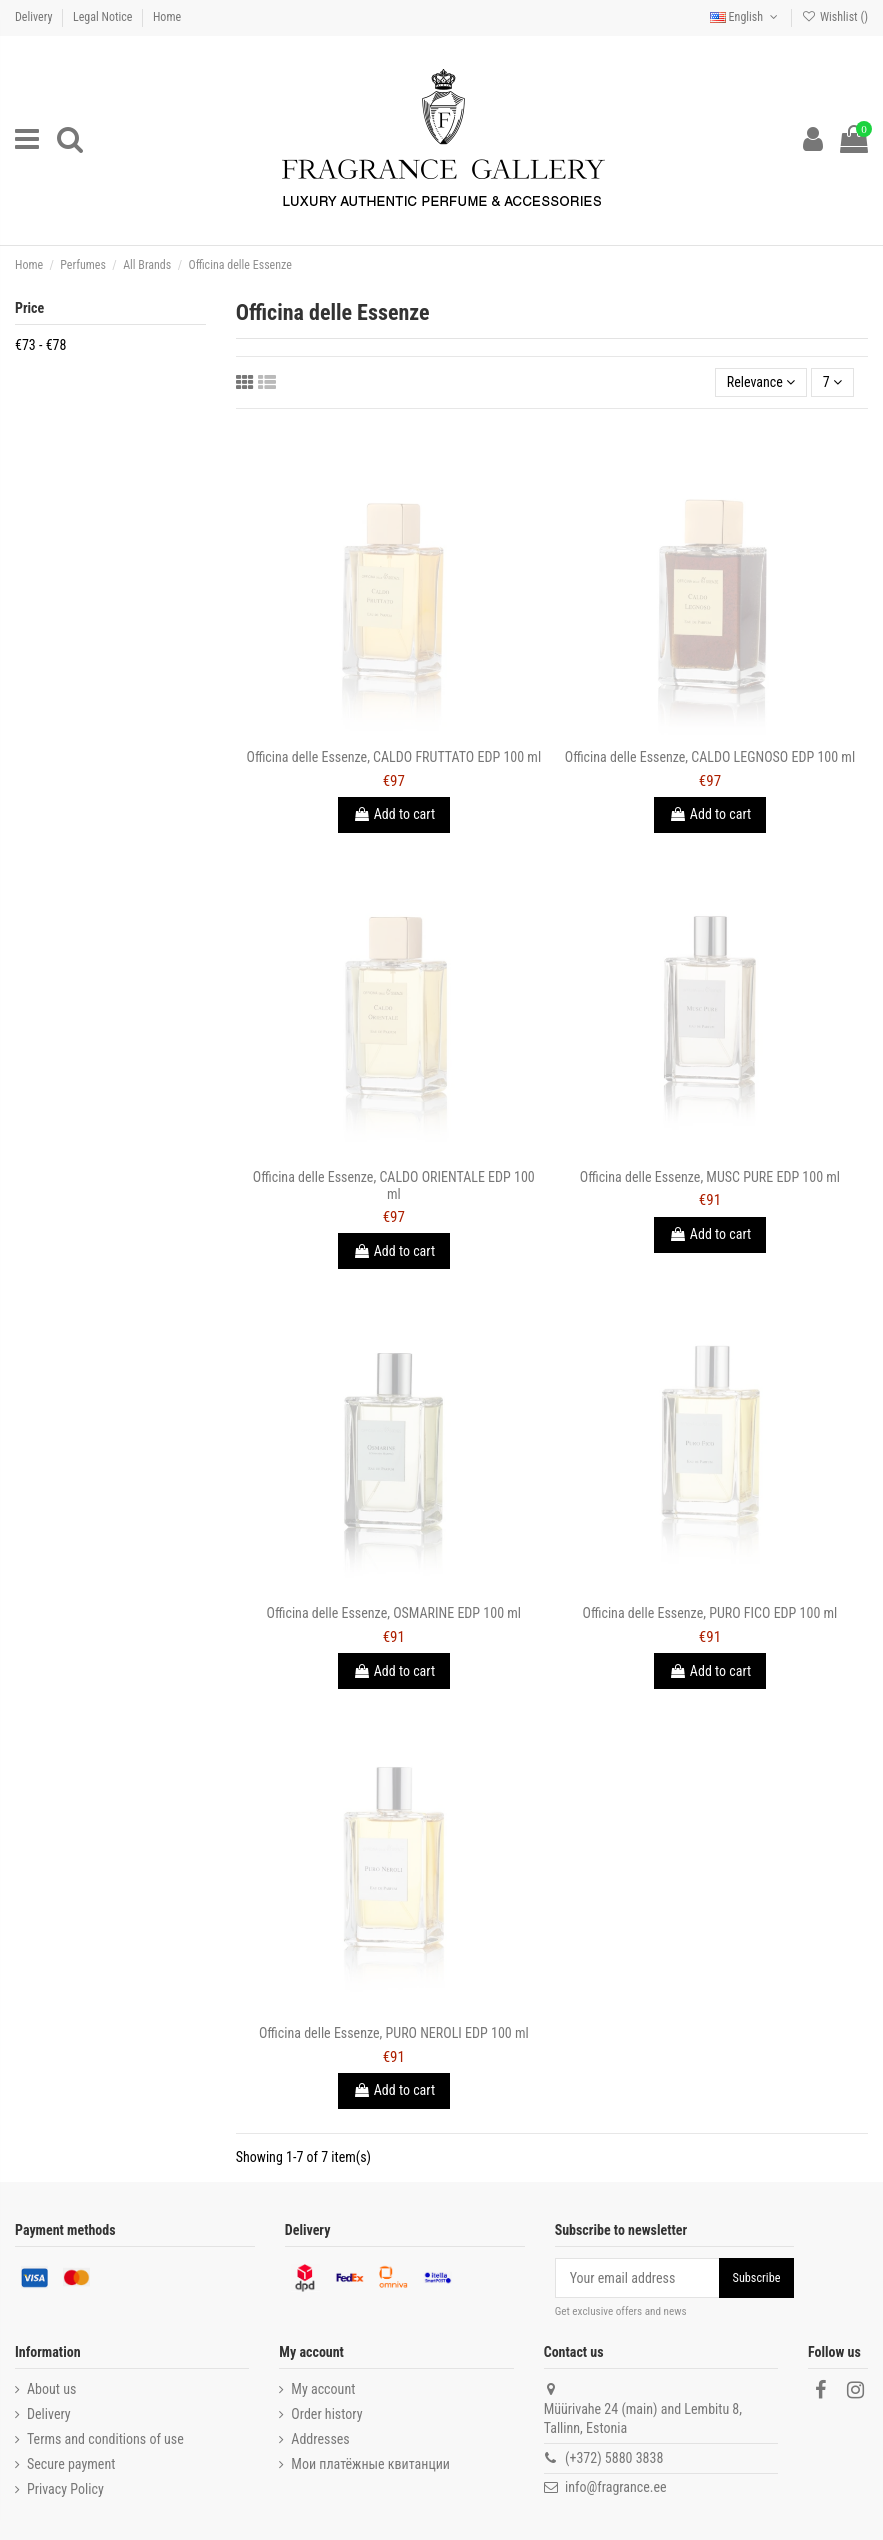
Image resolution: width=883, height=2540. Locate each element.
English (745, 17)
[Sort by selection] (761, 382)
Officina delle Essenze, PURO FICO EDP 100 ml (710, 1613)
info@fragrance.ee (616, 2487)
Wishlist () (835, 17)
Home (167, 17)
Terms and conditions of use (105, 2439)
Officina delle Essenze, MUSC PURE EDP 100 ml (710, 1177)
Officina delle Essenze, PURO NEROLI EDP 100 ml (394, 2033)
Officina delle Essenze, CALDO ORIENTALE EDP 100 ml (394, 1185)
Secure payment (71, 2464)
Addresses (320, 2439)
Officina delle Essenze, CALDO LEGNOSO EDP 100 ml (710, 757)
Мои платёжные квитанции (370, 2464)
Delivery (35, 17)
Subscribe (757, 2278)
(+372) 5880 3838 (614, 2458)
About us (51, 2389)
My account (323, 2389)
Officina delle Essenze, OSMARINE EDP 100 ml (394, 1613)
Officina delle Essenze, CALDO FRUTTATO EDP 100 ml (394, 757)
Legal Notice (104, 17)
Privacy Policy (65, 2489)
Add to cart (394, 814)
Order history (326, 2414)
